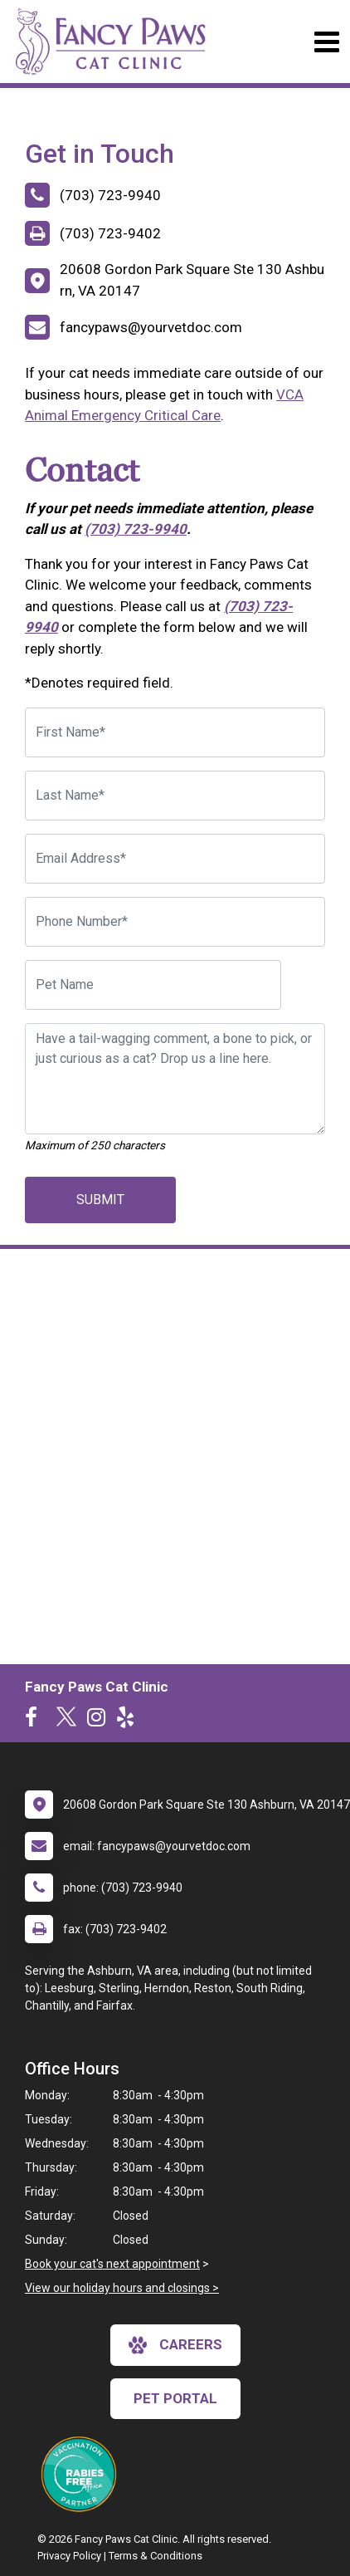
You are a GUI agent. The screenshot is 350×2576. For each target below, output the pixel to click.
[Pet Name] (153, 985)
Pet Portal (175, 2398)
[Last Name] (175, 795)
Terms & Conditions (155, 2555)
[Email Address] (175, 859)
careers (175, 2345)
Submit (100, 1199)
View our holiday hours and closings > (122, 2287)
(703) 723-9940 (136, 529)
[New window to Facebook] (35, 1720)
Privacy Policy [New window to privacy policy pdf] (69, 2555)
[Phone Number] (175, 922)
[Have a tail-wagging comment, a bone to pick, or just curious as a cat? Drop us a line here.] (175, 1078)
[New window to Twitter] (66, 1720)
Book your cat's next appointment (112, 2263)
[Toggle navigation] (326, 41)
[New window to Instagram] (100, 1720)
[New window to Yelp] (129, 1720)
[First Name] (175, 732)
